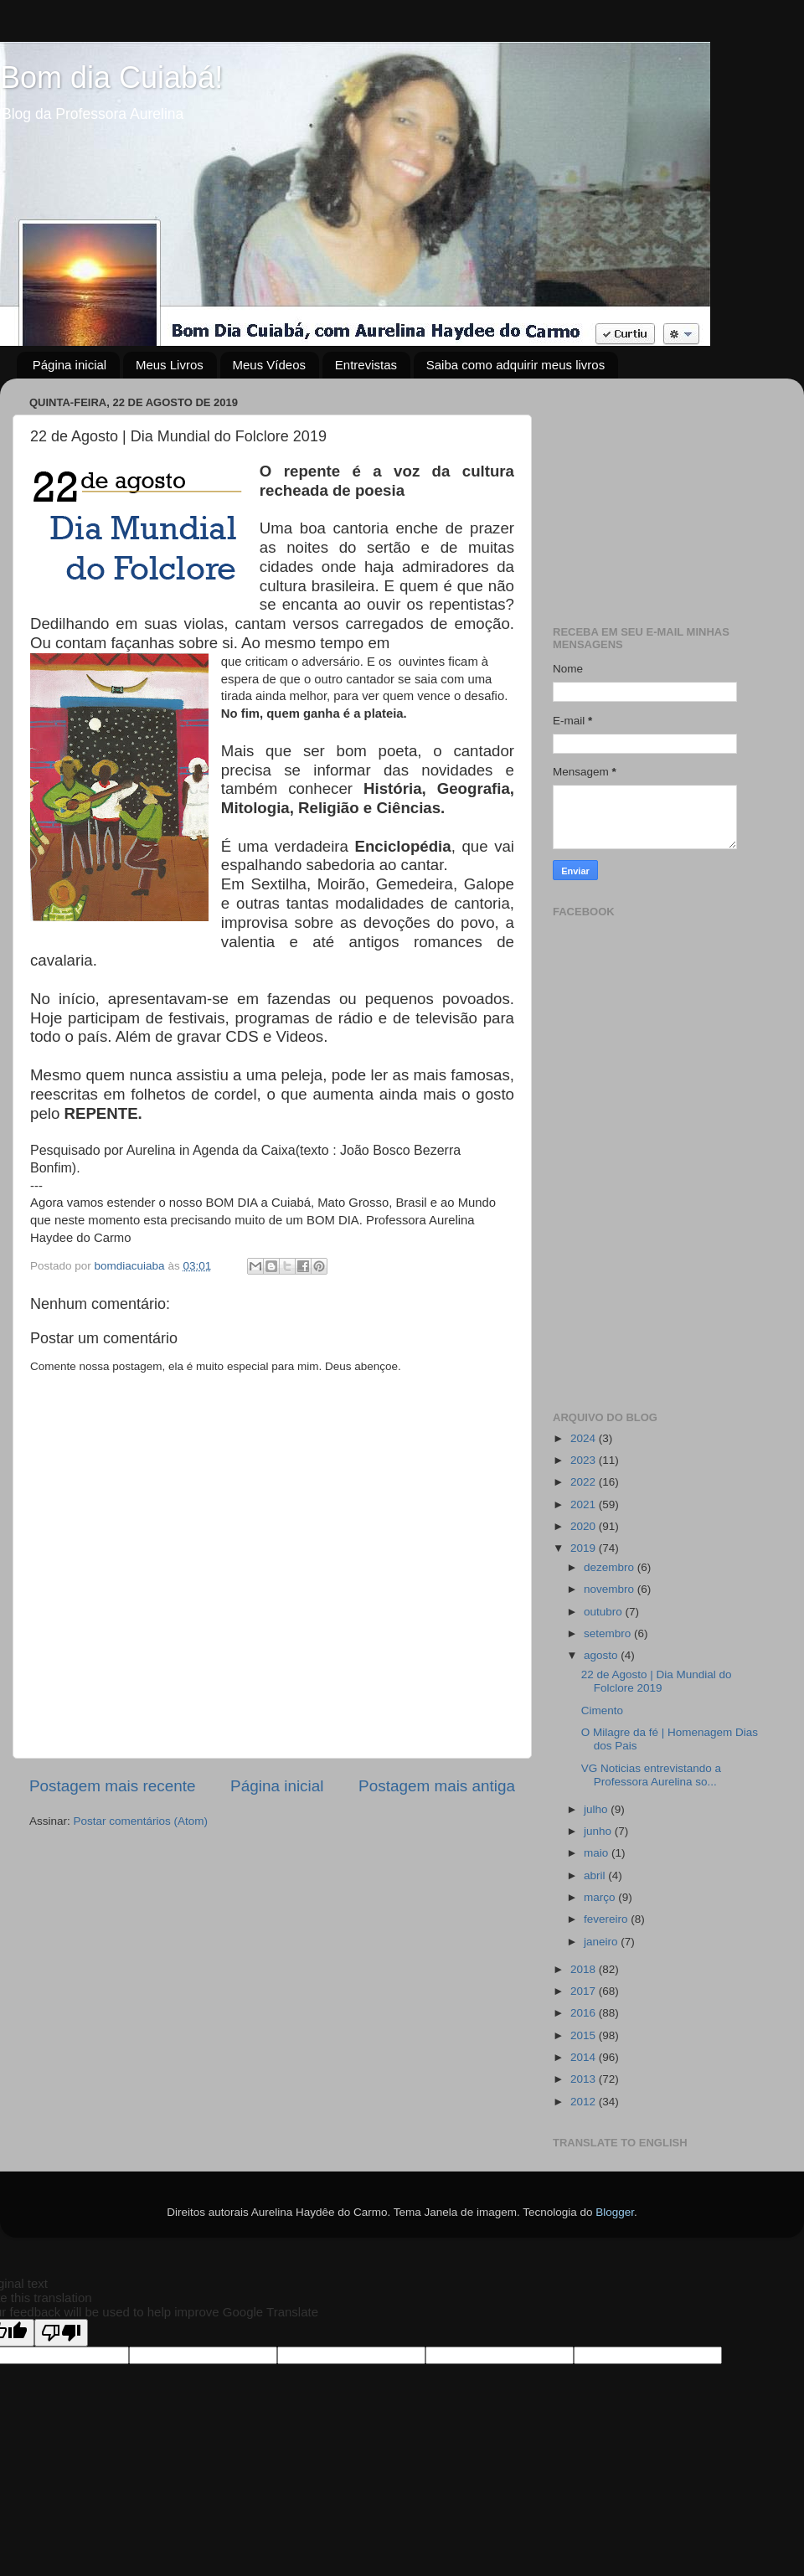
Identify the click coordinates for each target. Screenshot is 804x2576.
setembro (609, 1633)
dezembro (610, 1567)
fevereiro (607, 1919)
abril (596, 1875)
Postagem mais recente (112, 1786)
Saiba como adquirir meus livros (515, 365)
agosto (602, 1655)
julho (597, 1809)
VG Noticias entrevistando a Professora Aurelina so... (651, 1775)
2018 (584, 1969)
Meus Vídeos (270, 365)
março (601, 1897)
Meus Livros (170, 365)
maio (597, 1853)
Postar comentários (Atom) (141, 1821)
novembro (610, 1589)
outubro (605, 1611)
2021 (584, 1504)
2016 (584, 2013)
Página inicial (69, 365)
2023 (584, 1460)
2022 (584, 1482)
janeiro (602, 1941)
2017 (584, 1991)
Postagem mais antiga (436, 1786)
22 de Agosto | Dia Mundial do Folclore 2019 (656, 1681)
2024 (584, 1438)
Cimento (602, 1710)
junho (599, 1831)
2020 (584, 1526)
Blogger (614, 2212)
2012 (584, 2101)
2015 (584, 2035)
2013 (584, 2079)
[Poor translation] (61, 2333)
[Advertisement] (664, 495)
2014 (584, 2057)
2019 (584, 1548)
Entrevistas (366, 365)
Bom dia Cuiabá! (111, 77)
